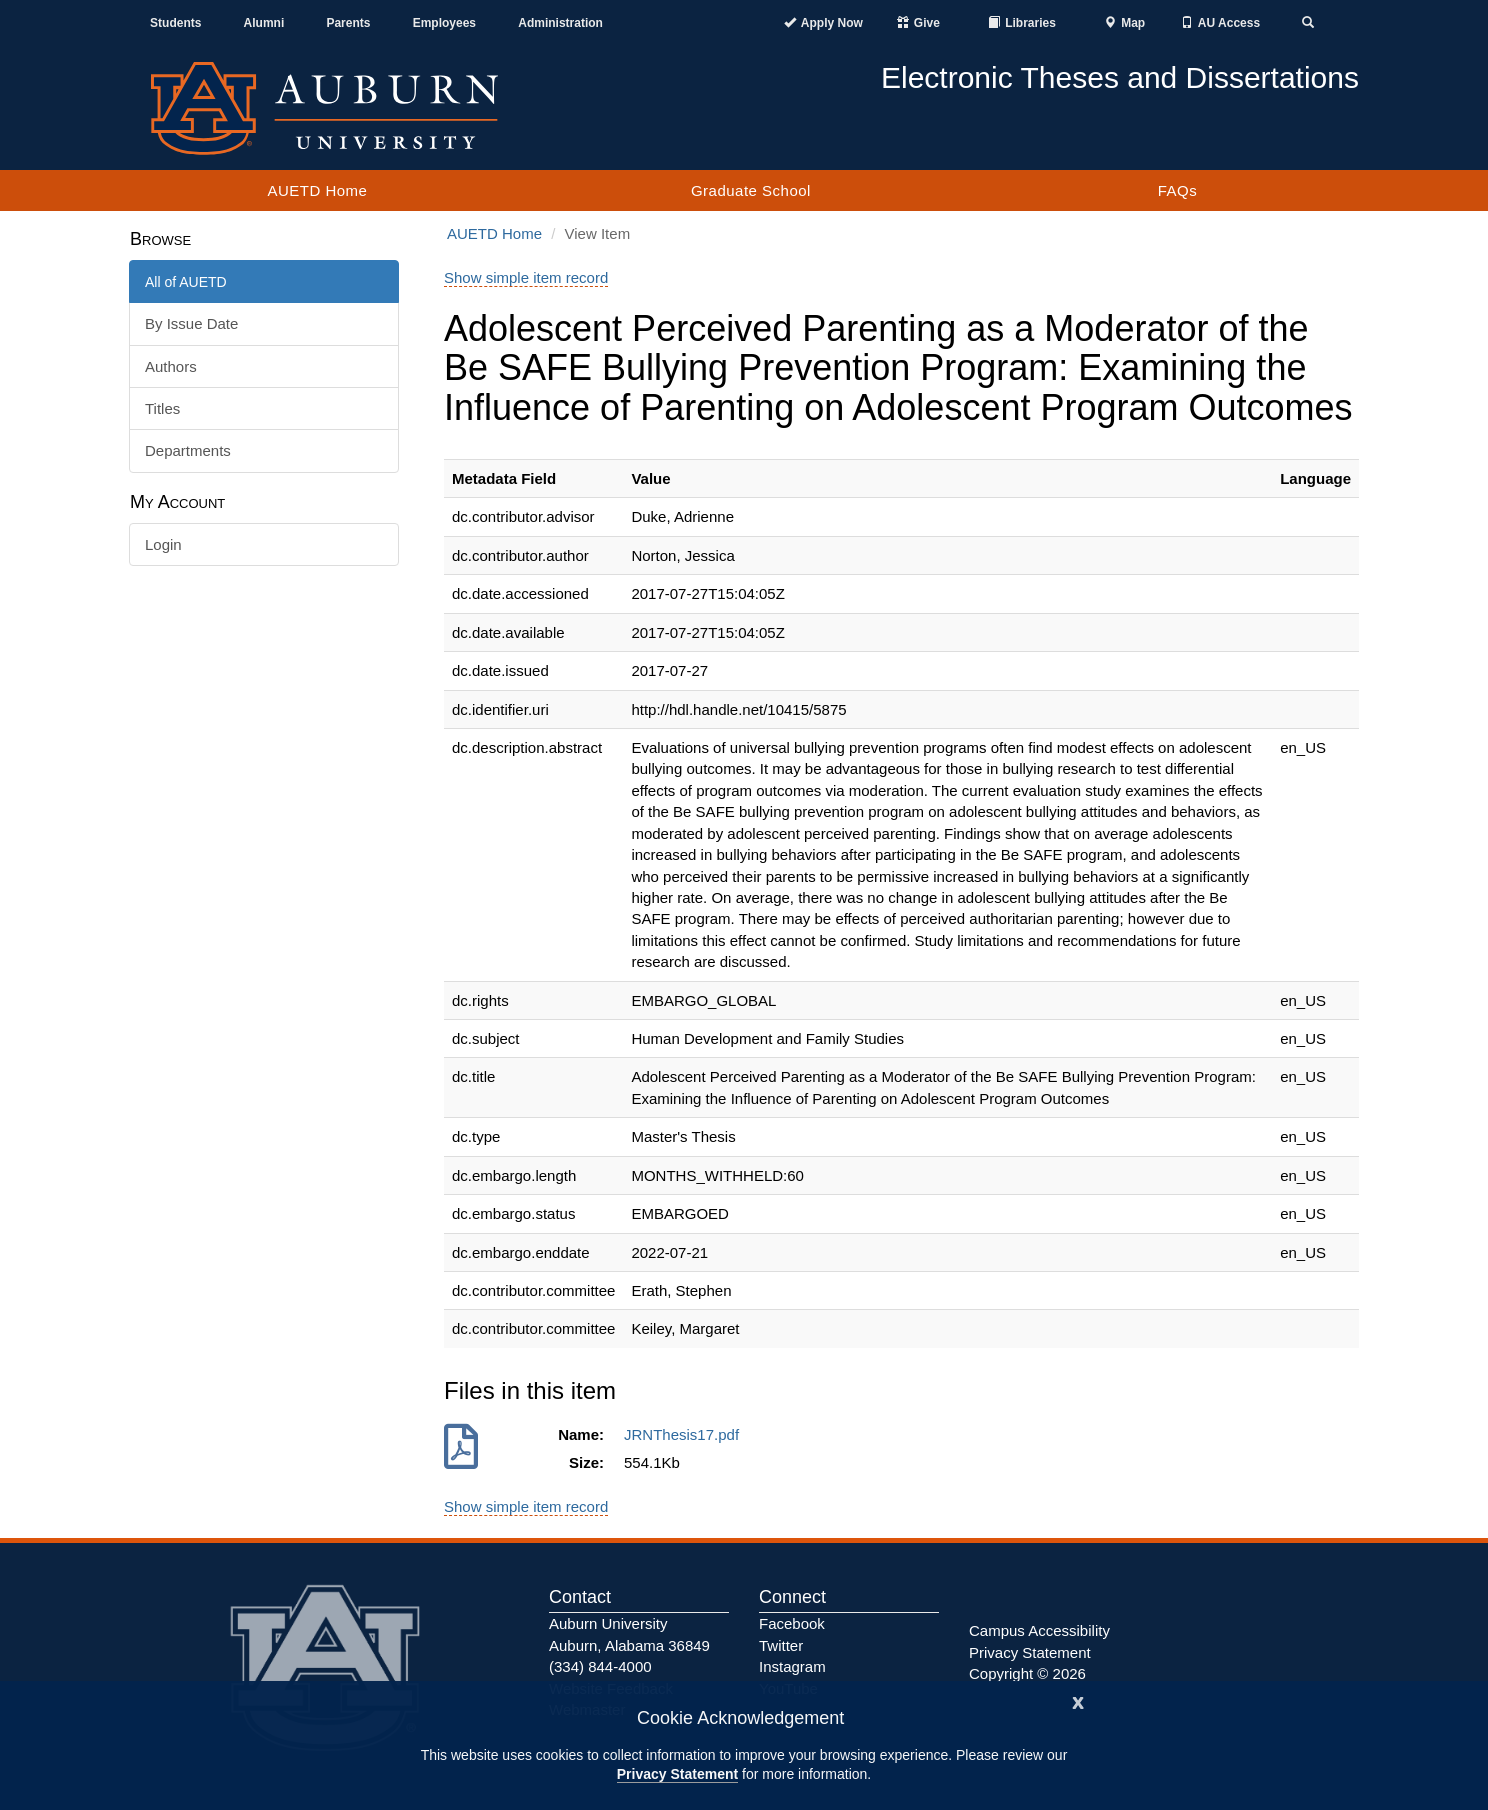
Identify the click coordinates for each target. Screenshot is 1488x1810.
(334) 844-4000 (600, 1666)
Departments (188, 450)
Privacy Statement (677, 1774)
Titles (162, 408)
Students (175, 23)
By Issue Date (191, 323)
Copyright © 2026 (1027, 1673)
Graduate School (751, 190)
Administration (560, 23)
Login (163, 544)
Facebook (792, 1623)
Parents (348, 23)
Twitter (781, 1645)
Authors (171, 366)
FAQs (1178, 190)
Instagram (792, 1666)
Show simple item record (526, 277)
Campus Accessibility (1039, 1630)
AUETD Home (317, 190)
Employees (444, 23)
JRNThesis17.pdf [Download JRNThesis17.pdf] (685, 1434)
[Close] (1078, 1700)
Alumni (264, 23)
